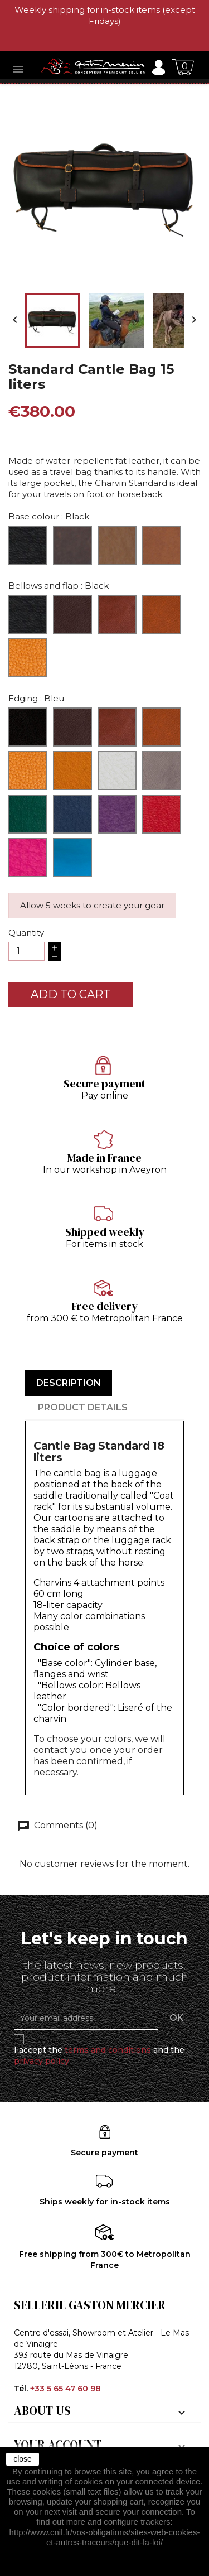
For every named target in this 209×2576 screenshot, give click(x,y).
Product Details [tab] (83, 1407)
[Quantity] (26, 951)
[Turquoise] (72, 857)
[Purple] (117, 814)
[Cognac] (27, 657)
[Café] (72, 727)
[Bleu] (72, 814)
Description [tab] (68, 1383)
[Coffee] (72, 614)
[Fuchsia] (27, 857)
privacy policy (41, 2061)
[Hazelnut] (161, 545)
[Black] (27, 545)
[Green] (27, 814)
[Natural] (117, 545)
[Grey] (161, 770)
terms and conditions (108, 2050)
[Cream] (117, 770)
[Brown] (72, 545)
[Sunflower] (72, 770)
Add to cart (70, 994)
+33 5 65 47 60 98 (65, 2389)
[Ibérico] (117, 614)
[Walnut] (161, 614)
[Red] (161, 814)
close (22, 2458)
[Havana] (27, 770)
